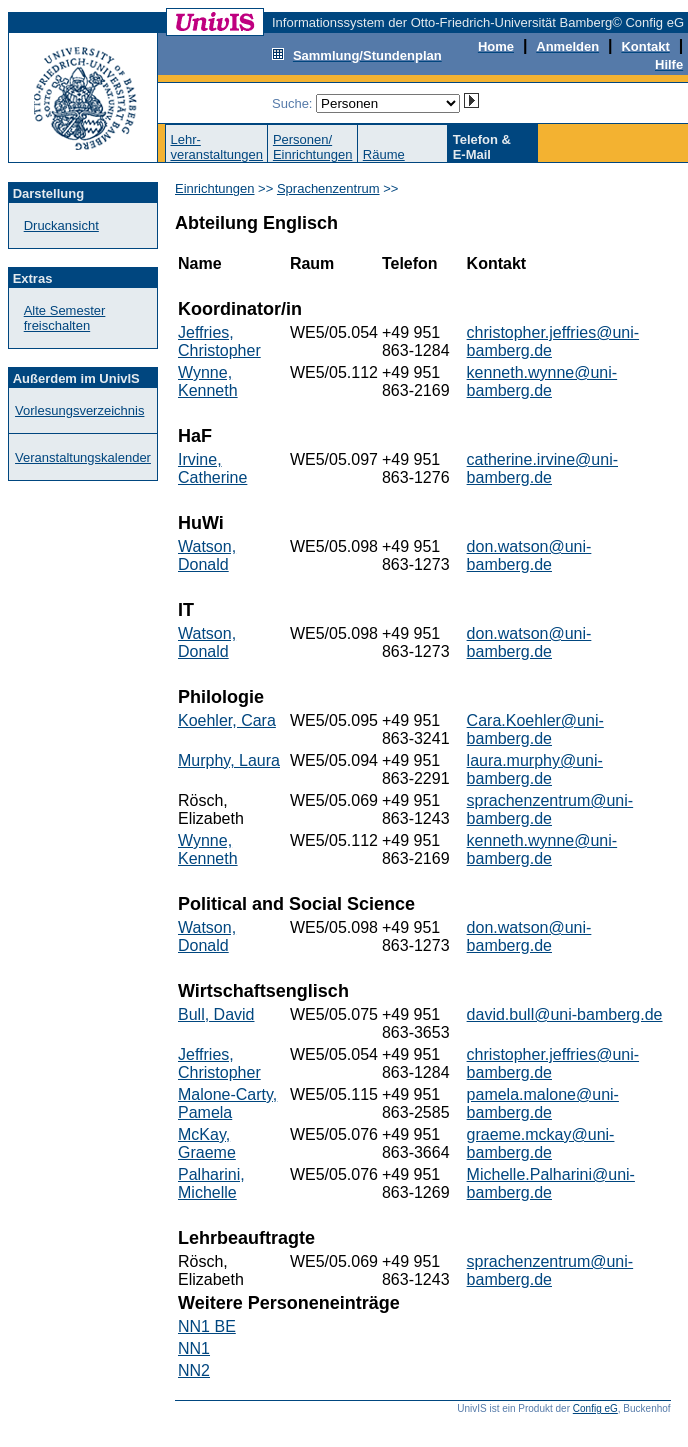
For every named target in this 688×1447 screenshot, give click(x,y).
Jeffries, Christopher (219, 341)
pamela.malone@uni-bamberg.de (543, 1103)
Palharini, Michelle (211, 1183)
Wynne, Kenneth (208, 381)
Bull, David (216, 1014)
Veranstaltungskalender (83, 457)
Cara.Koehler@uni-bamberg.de (535, 729)
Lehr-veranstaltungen (216, 147)
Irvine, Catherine (212, 468)
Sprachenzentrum (328, 188)
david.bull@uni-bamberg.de (565, 1014)
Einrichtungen (215, 188)
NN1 (194, 1348)
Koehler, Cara (227, 720)
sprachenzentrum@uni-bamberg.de (550, 809)
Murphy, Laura (229, 760)
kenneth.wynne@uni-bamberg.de (542, 381)
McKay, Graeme (207, 1143)
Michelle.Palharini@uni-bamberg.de (551, 1183)
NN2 (194, 1370)
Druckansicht (61, 225)
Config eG (595, 1408)
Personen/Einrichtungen (313, 147)
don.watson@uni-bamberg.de (529, 555)
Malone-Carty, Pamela (227, 1103)
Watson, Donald (207, 555)
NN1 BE (207, 1326)
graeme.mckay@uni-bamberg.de (541, 1143)
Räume (384, 154)
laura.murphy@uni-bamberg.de (535, 769)
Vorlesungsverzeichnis (79, 410)
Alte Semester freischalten (65, 318)
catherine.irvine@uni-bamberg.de (542, 468)
